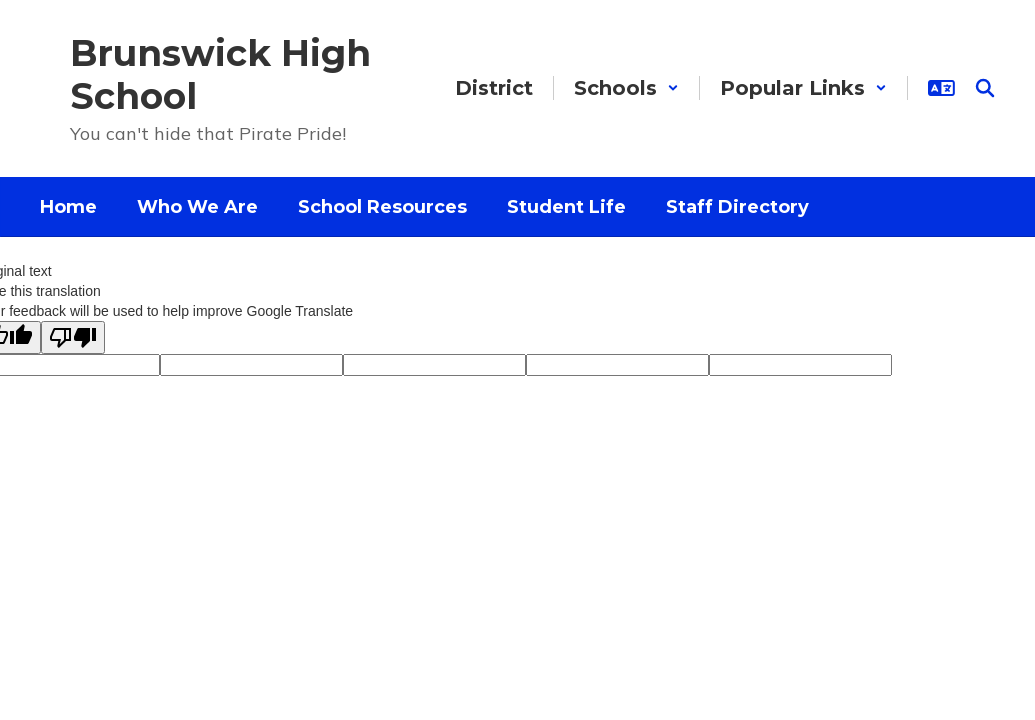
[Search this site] (985, 88)
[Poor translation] (73, 337)
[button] (626, 88)
